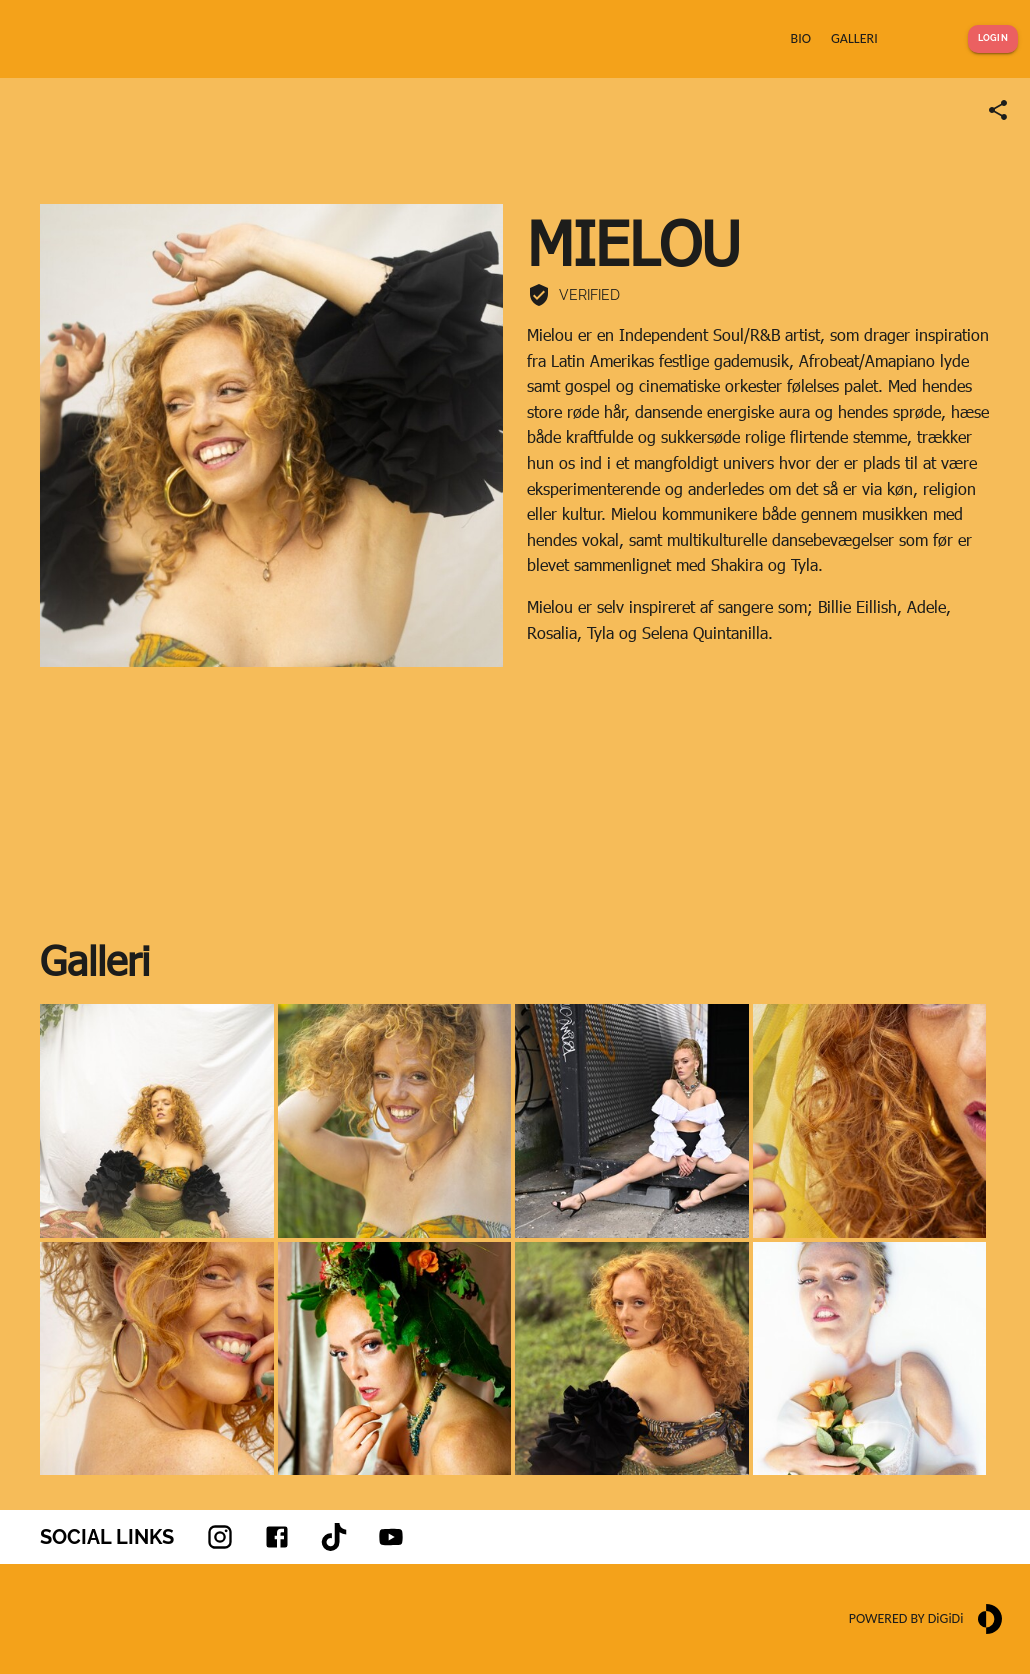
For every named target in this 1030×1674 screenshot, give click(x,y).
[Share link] (998, 110)
